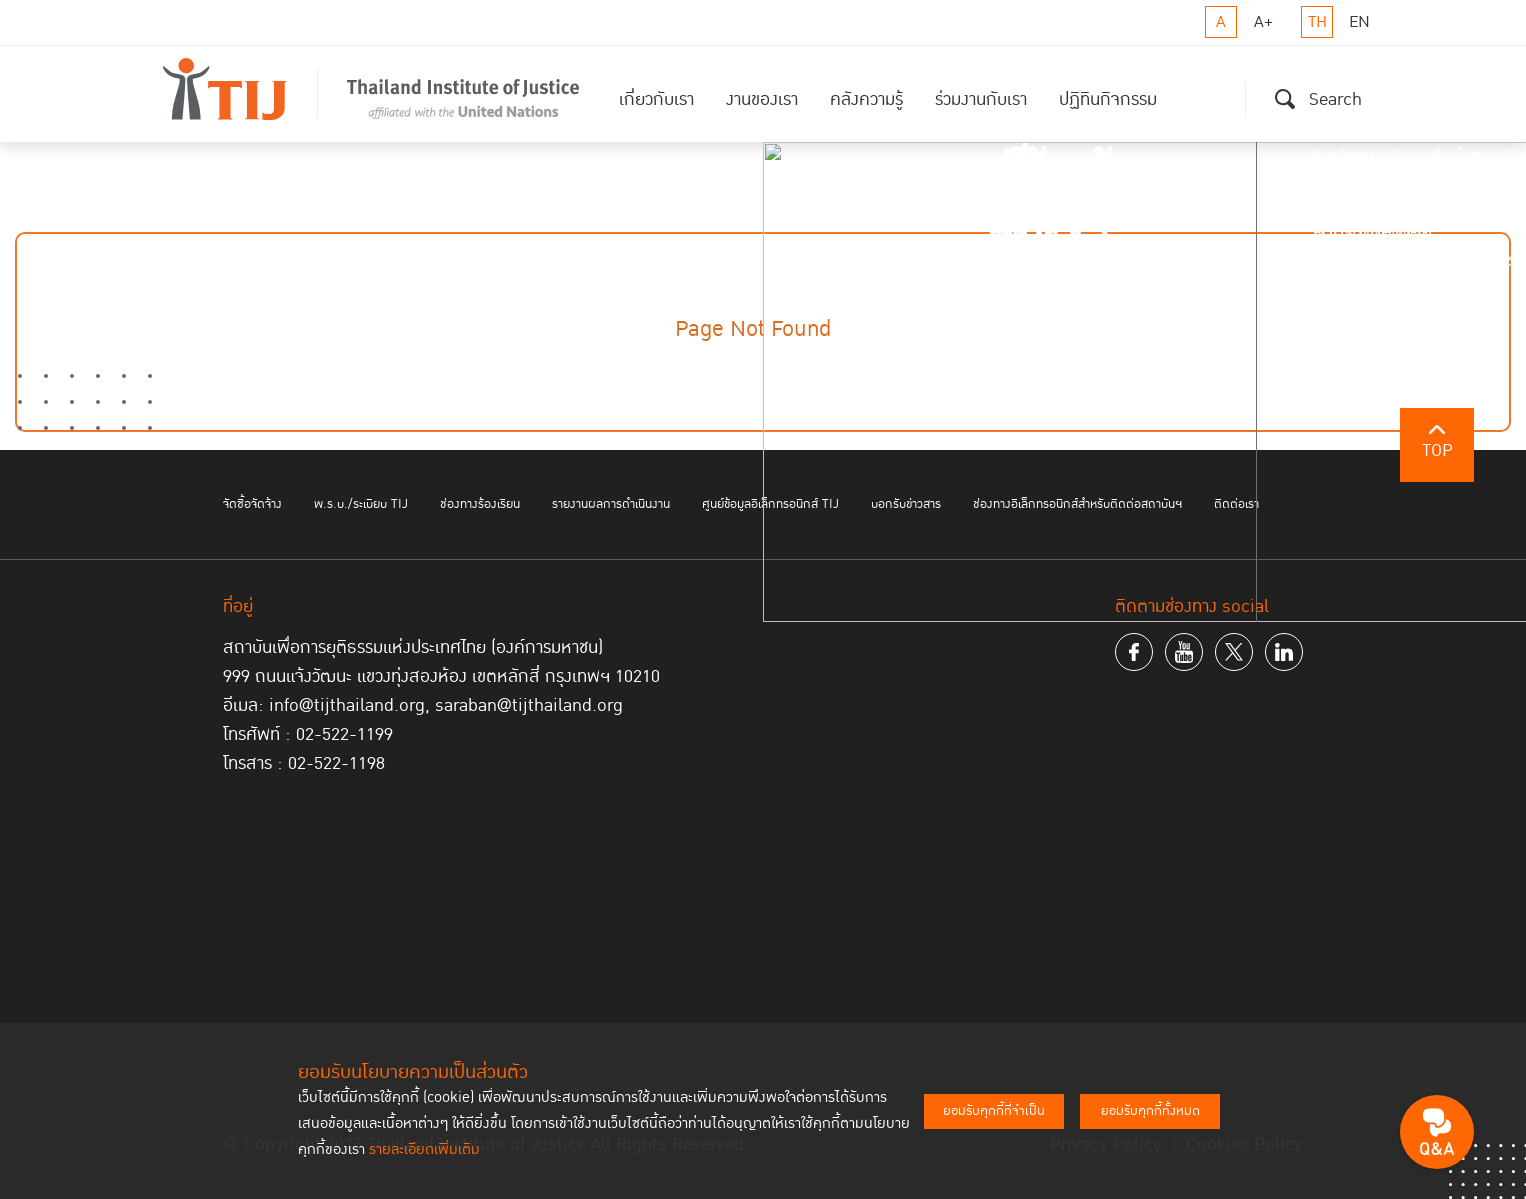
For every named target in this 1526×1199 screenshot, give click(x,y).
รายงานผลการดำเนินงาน (611, 504)
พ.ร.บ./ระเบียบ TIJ (361, 504)
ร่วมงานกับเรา (981, 99)
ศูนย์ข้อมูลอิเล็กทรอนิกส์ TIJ (770, 504)
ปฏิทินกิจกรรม (1108, 99)
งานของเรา (762, 99)
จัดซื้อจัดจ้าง (252, 504)
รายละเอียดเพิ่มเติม (424, 1149)
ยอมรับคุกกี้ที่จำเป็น (994, 1111)
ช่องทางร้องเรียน (480, 504)
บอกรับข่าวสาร (906, 504)
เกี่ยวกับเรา (656, 99)
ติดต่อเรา (1236, 504)
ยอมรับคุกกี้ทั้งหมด (1150, 1111)
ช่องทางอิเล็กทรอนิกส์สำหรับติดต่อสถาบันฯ (1077, 504)
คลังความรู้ (866, 99)
